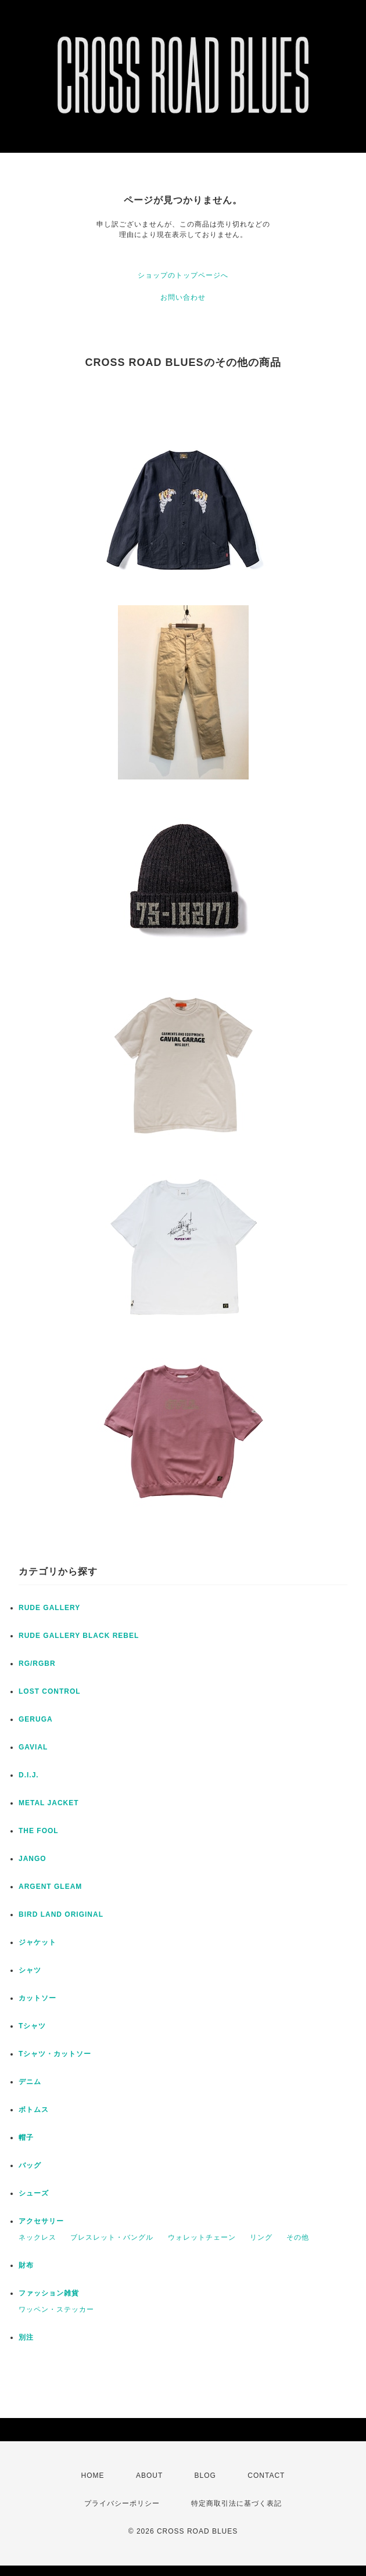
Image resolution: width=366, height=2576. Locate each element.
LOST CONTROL (50, 1691)
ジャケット (37, 1942)
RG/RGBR (37, 1663)
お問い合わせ (183, 297)
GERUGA (36, 1719)
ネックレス (37, 2237)
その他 (297, 2237)
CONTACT (266, 2475)
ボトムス (34, 2110)
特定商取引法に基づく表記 (236, 2503)
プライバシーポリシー (122, 2503)
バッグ (30, 2165)
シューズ (34, 2193)
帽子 (26, 2137)
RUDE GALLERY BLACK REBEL (79, 1636)
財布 (26, 2265)
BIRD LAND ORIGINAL (61, 1914)
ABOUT (149, 2475)
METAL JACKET (49, 1803)
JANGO (32, 1859)
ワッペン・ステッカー (56, 2309)
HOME (93, 2475)
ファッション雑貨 (49, 2293)
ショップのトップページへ (183, 275)
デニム (30, 2082)
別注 (26, 2337)
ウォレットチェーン (202, 2237)
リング (261, 2237)
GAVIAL (33, 1747)
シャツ (30, 1970)
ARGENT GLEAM (50, 1886)
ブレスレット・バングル (111, 2237)
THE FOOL (39, 1831)
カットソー (37, 1998)
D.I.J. (29, 1775)
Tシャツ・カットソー (55, 2054)
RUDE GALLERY (49, 1608)
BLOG (205, 2475)
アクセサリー (41, 2221)
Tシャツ (32, 2026)
